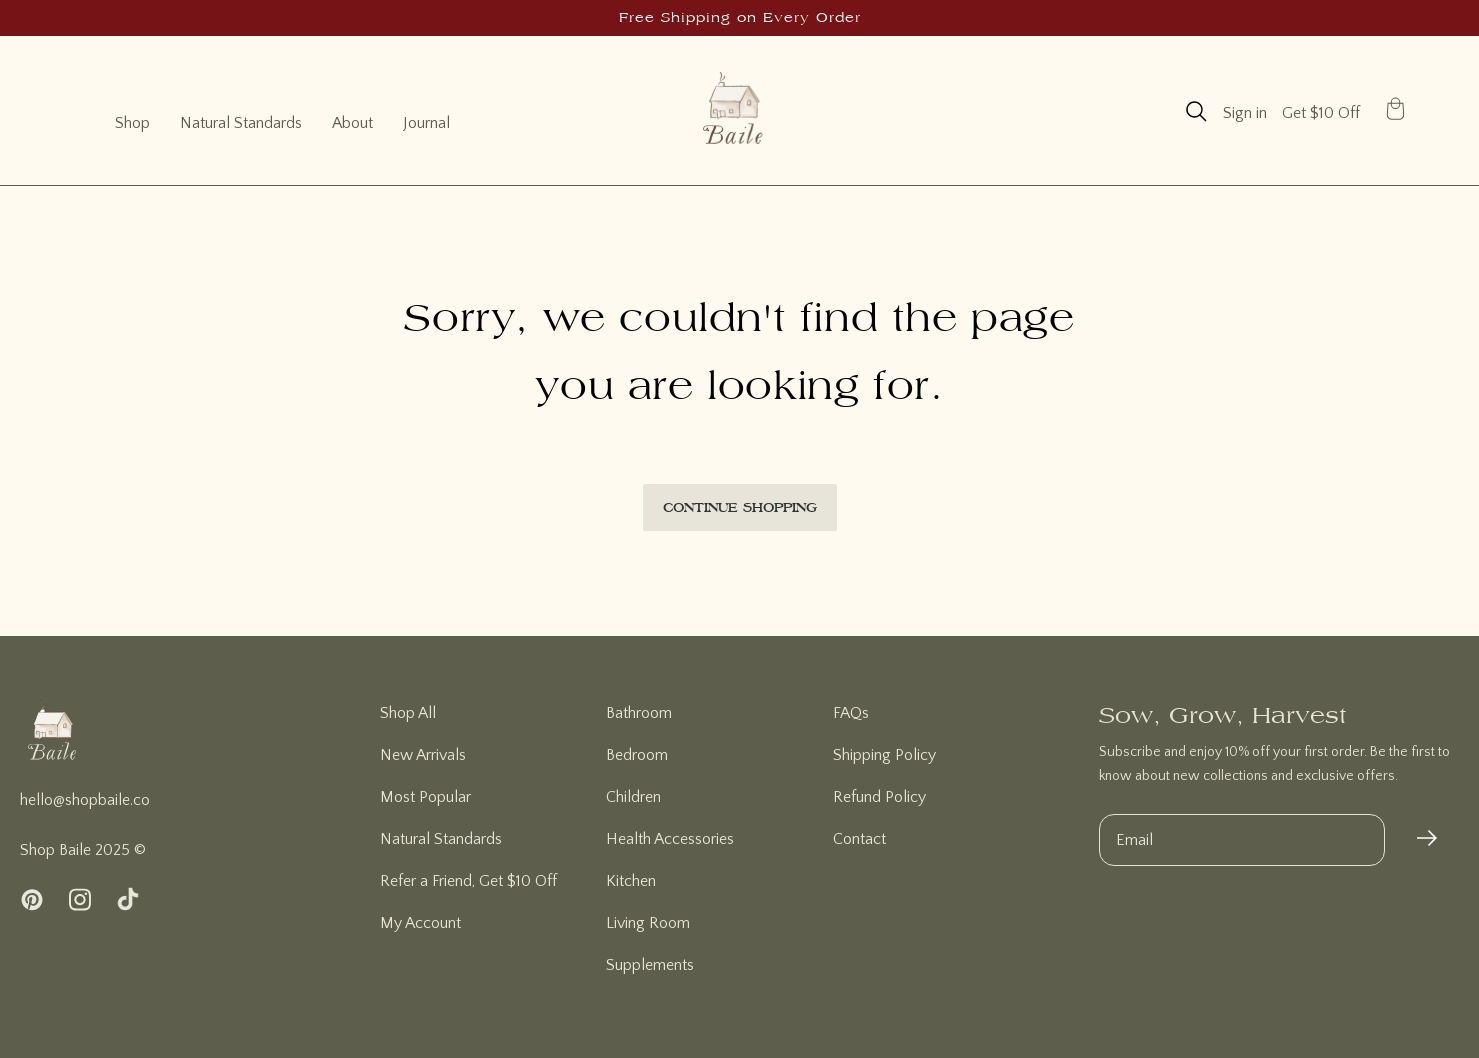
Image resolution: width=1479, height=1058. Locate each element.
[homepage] (52, 743)
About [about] (352, 123)
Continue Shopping (740, 507)
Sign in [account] (1245, 113)
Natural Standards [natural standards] (241, 123)
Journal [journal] (426, 123)
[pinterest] (32, 901)
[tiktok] (128, 900)
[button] (1196, 112)
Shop (132, 123)
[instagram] (80, 901)
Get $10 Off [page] (1321, 113)
